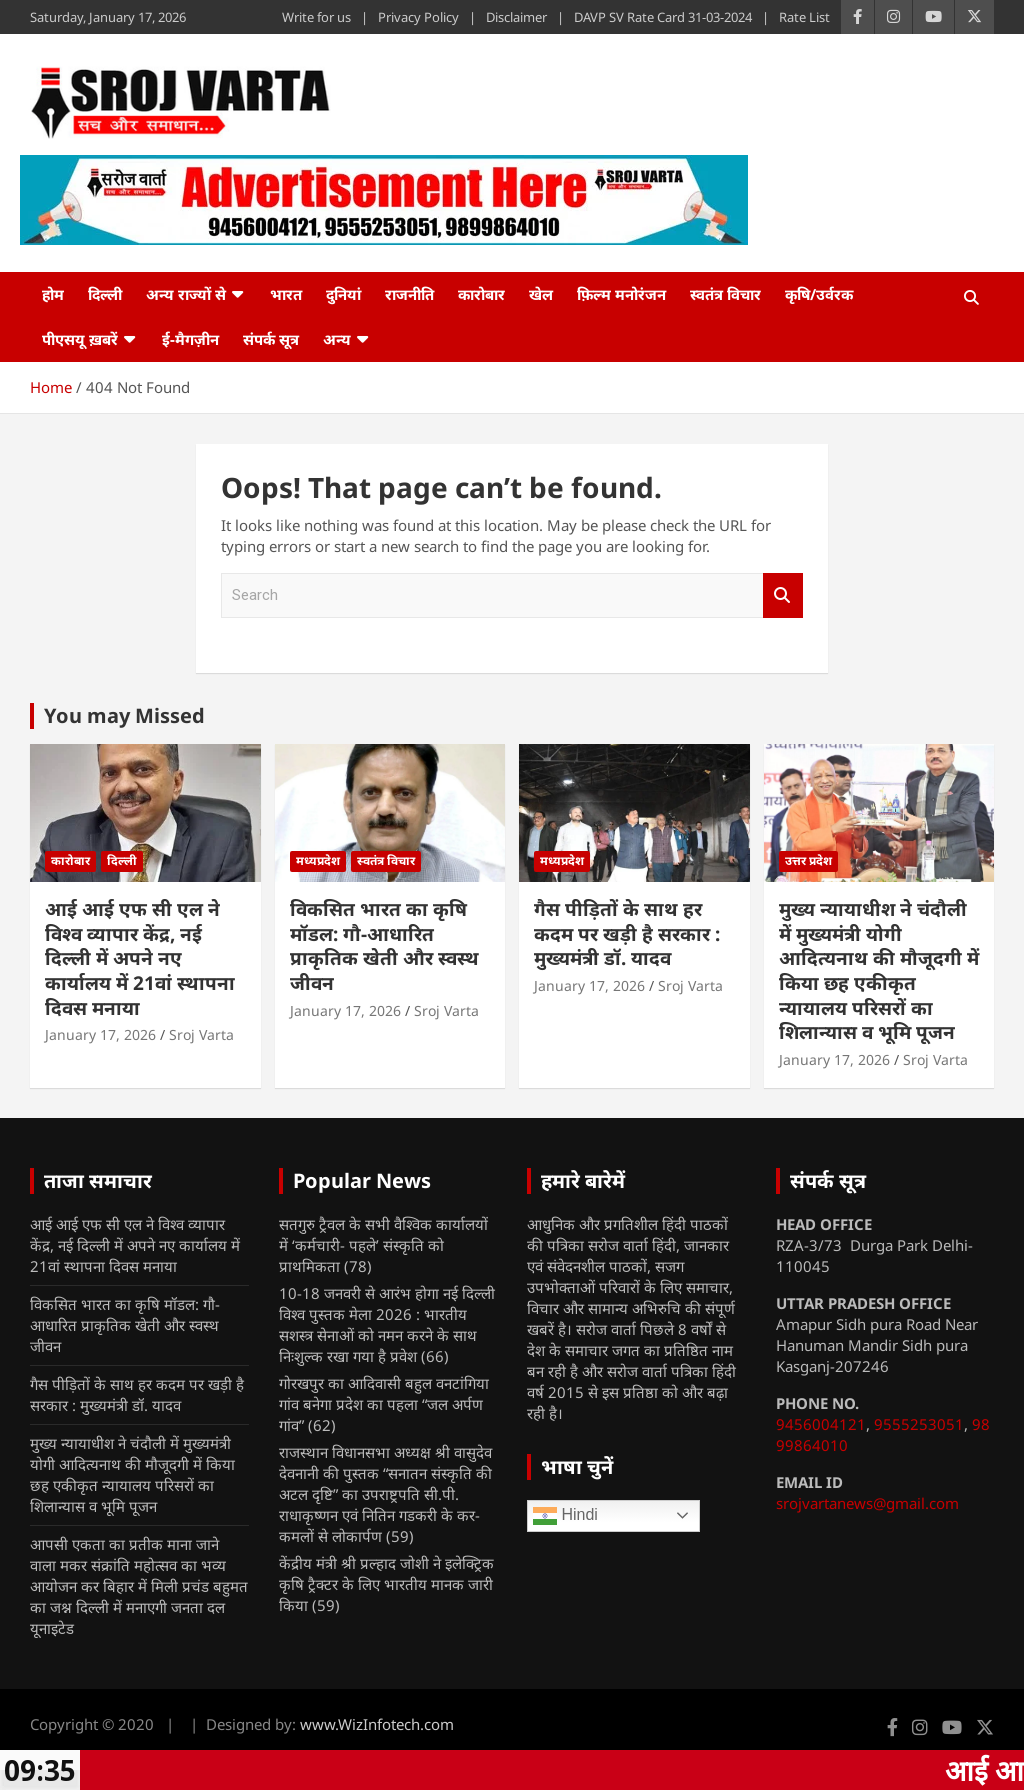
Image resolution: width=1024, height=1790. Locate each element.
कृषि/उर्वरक (819, 294)
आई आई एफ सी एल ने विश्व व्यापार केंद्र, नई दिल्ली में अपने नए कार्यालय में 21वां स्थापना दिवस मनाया (140, 958)
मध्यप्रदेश (318, 860)
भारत (286, 294)
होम (53, 294)
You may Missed (124, 715)
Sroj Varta (201, 1034)
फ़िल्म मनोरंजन (621, 294)
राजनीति (409, 294)
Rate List (804, 17)
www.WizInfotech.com (377, 1724)
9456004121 (821, 1424)
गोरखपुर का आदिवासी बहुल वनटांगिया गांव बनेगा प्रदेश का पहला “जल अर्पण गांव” (384, 1404)
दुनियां (343, 294)
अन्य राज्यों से (186, 294)
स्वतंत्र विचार (725, 294)
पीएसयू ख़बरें (80, 339)
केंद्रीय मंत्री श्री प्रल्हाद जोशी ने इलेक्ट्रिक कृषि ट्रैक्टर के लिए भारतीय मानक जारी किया (386, 1584)
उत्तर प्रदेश (808, 860)
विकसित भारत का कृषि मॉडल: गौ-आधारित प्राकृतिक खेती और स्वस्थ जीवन (384, 946)
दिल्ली (105, 294)
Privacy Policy (418, 17)
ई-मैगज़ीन (190, 339)
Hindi (565, 1516)
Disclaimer (516, 17)
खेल (541, 294)
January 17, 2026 (100, 1034)
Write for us (316, 17)
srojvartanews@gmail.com (867, 1503)
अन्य (337, 339)
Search (783, 595)
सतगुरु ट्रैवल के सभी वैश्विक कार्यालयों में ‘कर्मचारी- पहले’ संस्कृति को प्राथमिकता (383, 1245)
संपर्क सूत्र (271, 339)
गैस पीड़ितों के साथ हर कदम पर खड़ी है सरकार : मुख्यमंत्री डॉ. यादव (627, 933)
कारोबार (481, 294)
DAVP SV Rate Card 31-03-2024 (663, 17)
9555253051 (919, 1424)
